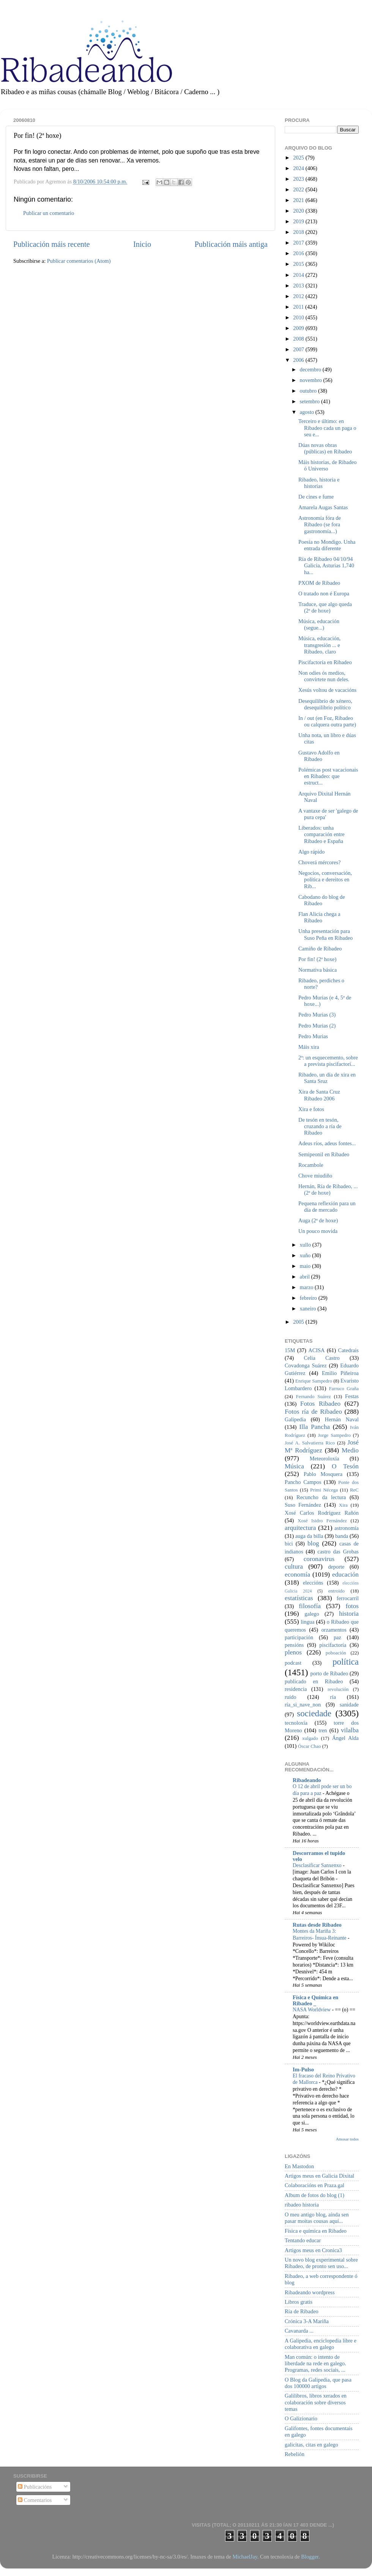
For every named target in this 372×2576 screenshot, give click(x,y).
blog (313, 1543)
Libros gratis (298, 2302)
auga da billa (309, 1536)
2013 (299, 286)
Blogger (309, 2557)
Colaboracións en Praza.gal (314, 2185)
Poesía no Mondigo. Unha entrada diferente (326, 545)
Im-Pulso (303, 2069)
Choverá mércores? (319, 862)
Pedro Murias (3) (317, 1015)
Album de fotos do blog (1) (314, 2195)
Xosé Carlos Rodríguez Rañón (322, 1513)
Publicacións (35, 2487)
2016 (299, 253)
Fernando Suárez (313, 1396)
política (346, 1662)
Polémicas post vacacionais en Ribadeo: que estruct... (328, 776)
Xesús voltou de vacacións (327, 690)
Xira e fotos (311, 1109)
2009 (299, 328)
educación (345, 1574)
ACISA (316, 1350)
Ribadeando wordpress (309, 2292)
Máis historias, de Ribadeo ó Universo (327, 465)
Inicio (142, 244)
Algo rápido (311, 852)
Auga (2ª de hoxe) (318, 1220)
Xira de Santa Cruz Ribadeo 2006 (319, 1095)
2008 (299, 339)
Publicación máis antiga (231, 244)
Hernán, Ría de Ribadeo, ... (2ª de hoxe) (328, 1189)
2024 (299, 168)
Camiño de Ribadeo (320, 948)
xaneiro (309, 1308)
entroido (336, 1591)
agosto (307, 412)
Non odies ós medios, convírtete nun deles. (323, 676)
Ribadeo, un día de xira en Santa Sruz (327, 1078)
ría (333, 1697)
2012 (299, 296)
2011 (299, 307)
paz (337, 1637)
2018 (299, 232)
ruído (290, 1697)
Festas (352, 1396)
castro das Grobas (338, 1551)
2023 (299, 179)
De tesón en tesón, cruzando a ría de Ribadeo (320, 1126)
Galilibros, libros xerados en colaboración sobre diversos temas (316, 2402)
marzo (307, 1287)
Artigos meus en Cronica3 (313, 2250)
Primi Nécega (324, 1490)
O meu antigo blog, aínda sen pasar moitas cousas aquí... (317, 2217)
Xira (343, 1505)
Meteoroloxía (324, 1458)
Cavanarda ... (299, 2331)
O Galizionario (301, 2418)
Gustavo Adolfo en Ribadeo (319, 756)
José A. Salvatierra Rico (310, 1443)
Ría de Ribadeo (301, 2311)
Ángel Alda (345, 1738)
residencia (296, 1689)
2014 (299, 275)
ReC (354, 1490)
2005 (299, 1322)
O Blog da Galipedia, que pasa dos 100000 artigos (318, 2383)
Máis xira (308, 1047)
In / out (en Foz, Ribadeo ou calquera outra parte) (327, 721)
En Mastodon (299, 2166)
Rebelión (294, 2454)
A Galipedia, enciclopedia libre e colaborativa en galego (320, 2344)
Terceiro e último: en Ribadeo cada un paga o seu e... (327, 427)
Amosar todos (347, 2139)
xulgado (310, 1738)
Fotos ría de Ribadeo (313, 1411)
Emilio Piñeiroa (340, 1373)
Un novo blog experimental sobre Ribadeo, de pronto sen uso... (321, 2263)
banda (341, 1536)
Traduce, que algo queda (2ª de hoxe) (325, 607)
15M (290, 1350)
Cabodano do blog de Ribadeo (321, 900)
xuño (306, 1255)
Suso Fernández (303, 1505)
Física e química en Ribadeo (316, 2231)
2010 (299, 317)
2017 (299, 243)
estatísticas (299, 1598)
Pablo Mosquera (323, 1474)
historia (349, 1613)
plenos (293, 1652)
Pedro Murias (313, 1036)
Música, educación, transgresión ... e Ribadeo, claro (319, 645)
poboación (336, 1653)
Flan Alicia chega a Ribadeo (319, 917)
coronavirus (319, 1559)
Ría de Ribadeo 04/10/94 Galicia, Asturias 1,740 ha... (326, 565)
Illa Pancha (314, 1426)
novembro (311, 380)
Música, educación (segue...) (318, 624)
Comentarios (35, 2500)
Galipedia (295, 1419)
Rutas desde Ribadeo (317, 1925)
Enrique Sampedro (313, 1381)
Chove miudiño (315, 1176)
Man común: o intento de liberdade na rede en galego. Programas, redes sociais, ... (315, 2363)
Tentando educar (303, 2240)
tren (322, 1730)
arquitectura (300, 1527)
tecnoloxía (296, 1723)
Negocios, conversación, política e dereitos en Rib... (325, 879)
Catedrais (348, 1350)
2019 (299, 221)
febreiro (309, 1298)
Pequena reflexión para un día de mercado (327, 1206)
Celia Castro (321, 1358)
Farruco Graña (344, 1388)
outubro (309, 391)
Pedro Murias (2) (317, 1026)
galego (311, 1614)
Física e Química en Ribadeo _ (315, 2000)
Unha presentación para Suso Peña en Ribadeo (325, 934)
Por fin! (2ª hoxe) (317, 959)
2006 (299, 360)
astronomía (346, 1528)
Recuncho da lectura (321, 1497)
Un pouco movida (317, 1231)
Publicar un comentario (48, 213)
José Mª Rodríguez (322, 1446)
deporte (336, 1567)
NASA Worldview (312, 2009)
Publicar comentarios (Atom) (79, 261)
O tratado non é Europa (323, 593)
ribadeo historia (302, 2205)
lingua (307, 1622)
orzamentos (333, 1630)
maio (306, 1266)
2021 (299, 200)
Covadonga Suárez (306, 1365)
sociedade (314, 1713)
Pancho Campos (303, 1482)
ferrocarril (348, 1598)
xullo (306, 1245)
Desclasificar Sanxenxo (318, 1865)
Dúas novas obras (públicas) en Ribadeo (325, 448)
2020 (299, 211)
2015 (299, 264)
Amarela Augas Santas (323, 507)
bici (289, 1544)
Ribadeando (307, 1780)
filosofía (310, 1606)
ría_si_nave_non (303, 1705)
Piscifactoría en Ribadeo (325, 662)
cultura (294, 1566)
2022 (299, 189)
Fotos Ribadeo (320, 1403)
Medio (350, 1450)
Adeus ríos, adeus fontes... (327, 1143)
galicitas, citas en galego (311, 2445)
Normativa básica (317, 970)
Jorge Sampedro (334, 1435)
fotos (352, 1606)
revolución (338, 1689)
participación (299, 1637)
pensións (294, 1645)
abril (305, 1277)
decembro (311, 369)
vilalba (350, 1730)
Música (294, 1466)
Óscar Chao (309, 1746)
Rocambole (310, 1165)
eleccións (313, 1583)
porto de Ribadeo (329, 1673)
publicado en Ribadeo (314, 1681)
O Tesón (345, 1466)
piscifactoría (332, 1645)
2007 (299, 349)
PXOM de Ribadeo (319, 583)
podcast (293, 1663)
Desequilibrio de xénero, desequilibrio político (325, 704)
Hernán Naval (342, 1419)
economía (297, 1574)
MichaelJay (244, 2557)
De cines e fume (316, 497)
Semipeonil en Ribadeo (323, 1154)
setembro (310, 401)
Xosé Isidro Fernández (322, 1520)
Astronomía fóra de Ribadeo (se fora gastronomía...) (319, 524)
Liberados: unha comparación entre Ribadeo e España (321, 834)
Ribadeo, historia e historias (318, 483)
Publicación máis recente (51, 244)
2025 (299, 158)
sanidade (349, 1705)
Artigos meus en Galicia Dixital (319, 2176)
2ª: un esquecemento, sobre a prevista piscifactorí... (328, 1060)
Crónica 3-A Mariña (307, 2321)
